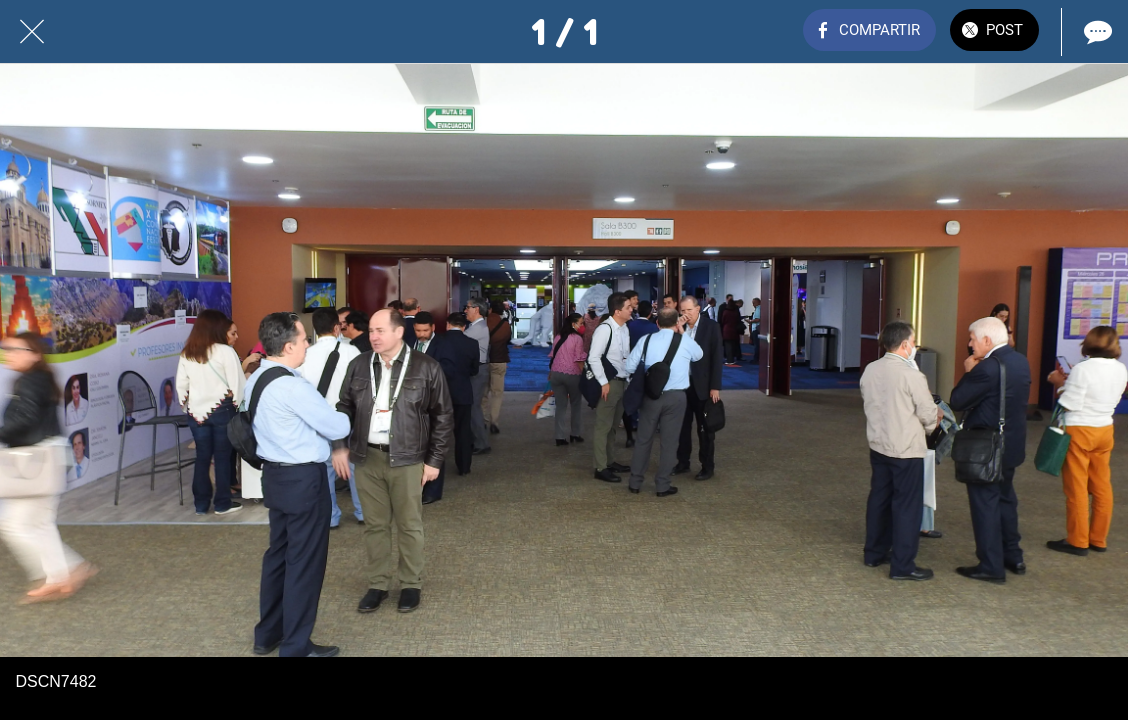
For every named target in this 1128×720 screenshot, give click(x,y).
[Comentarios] (1096, 32)
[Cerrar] (32, 32)
